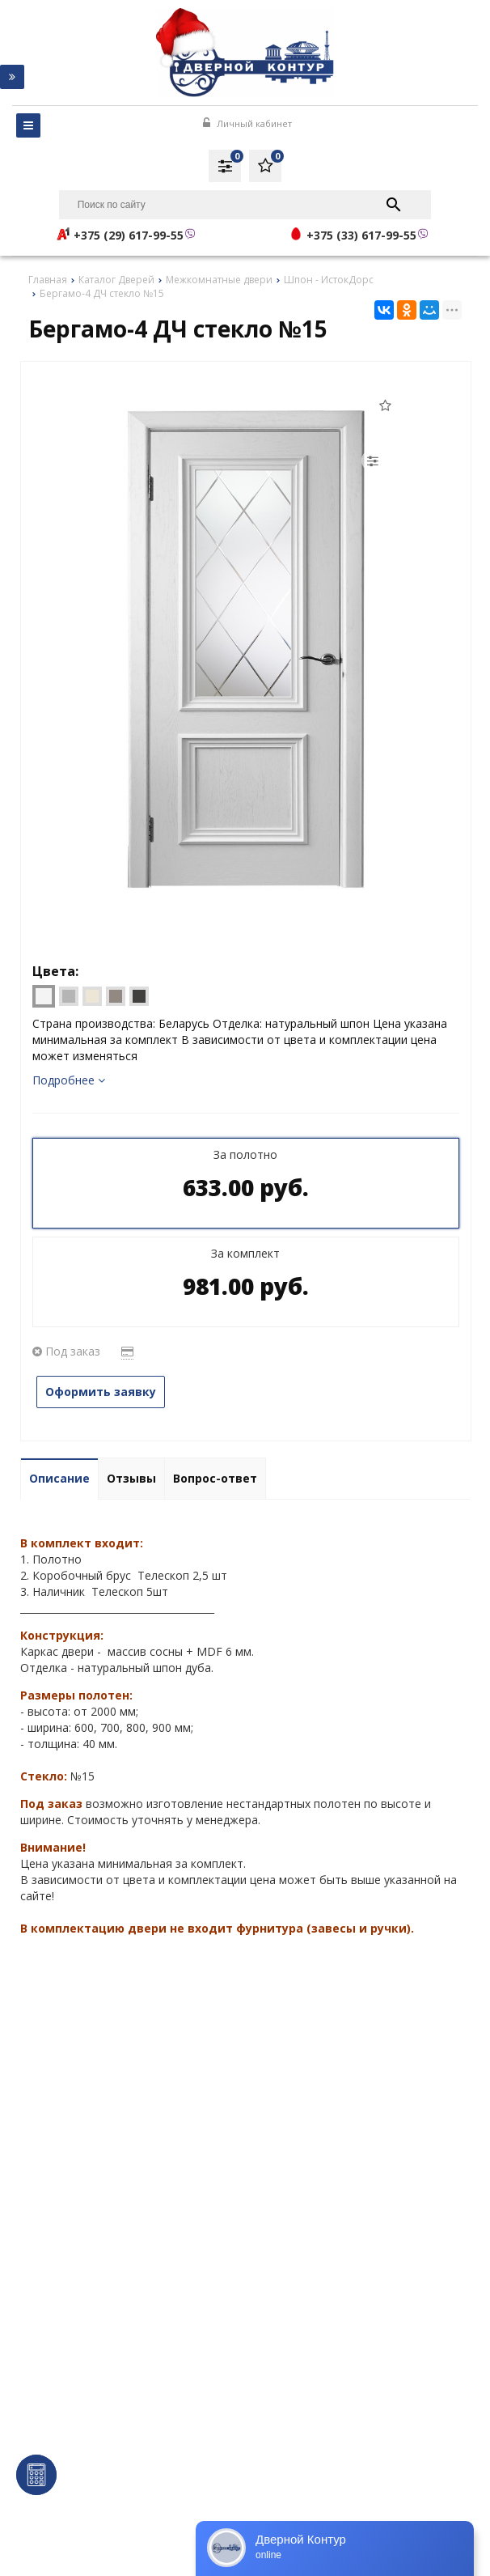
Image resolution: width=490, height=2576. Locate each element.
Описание (59, 1478)
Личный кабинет (247, 123)
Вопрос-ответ (215, 1478)
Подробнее (68, 1080)
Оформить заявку (100, 1391)
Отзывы (131, 1478)
